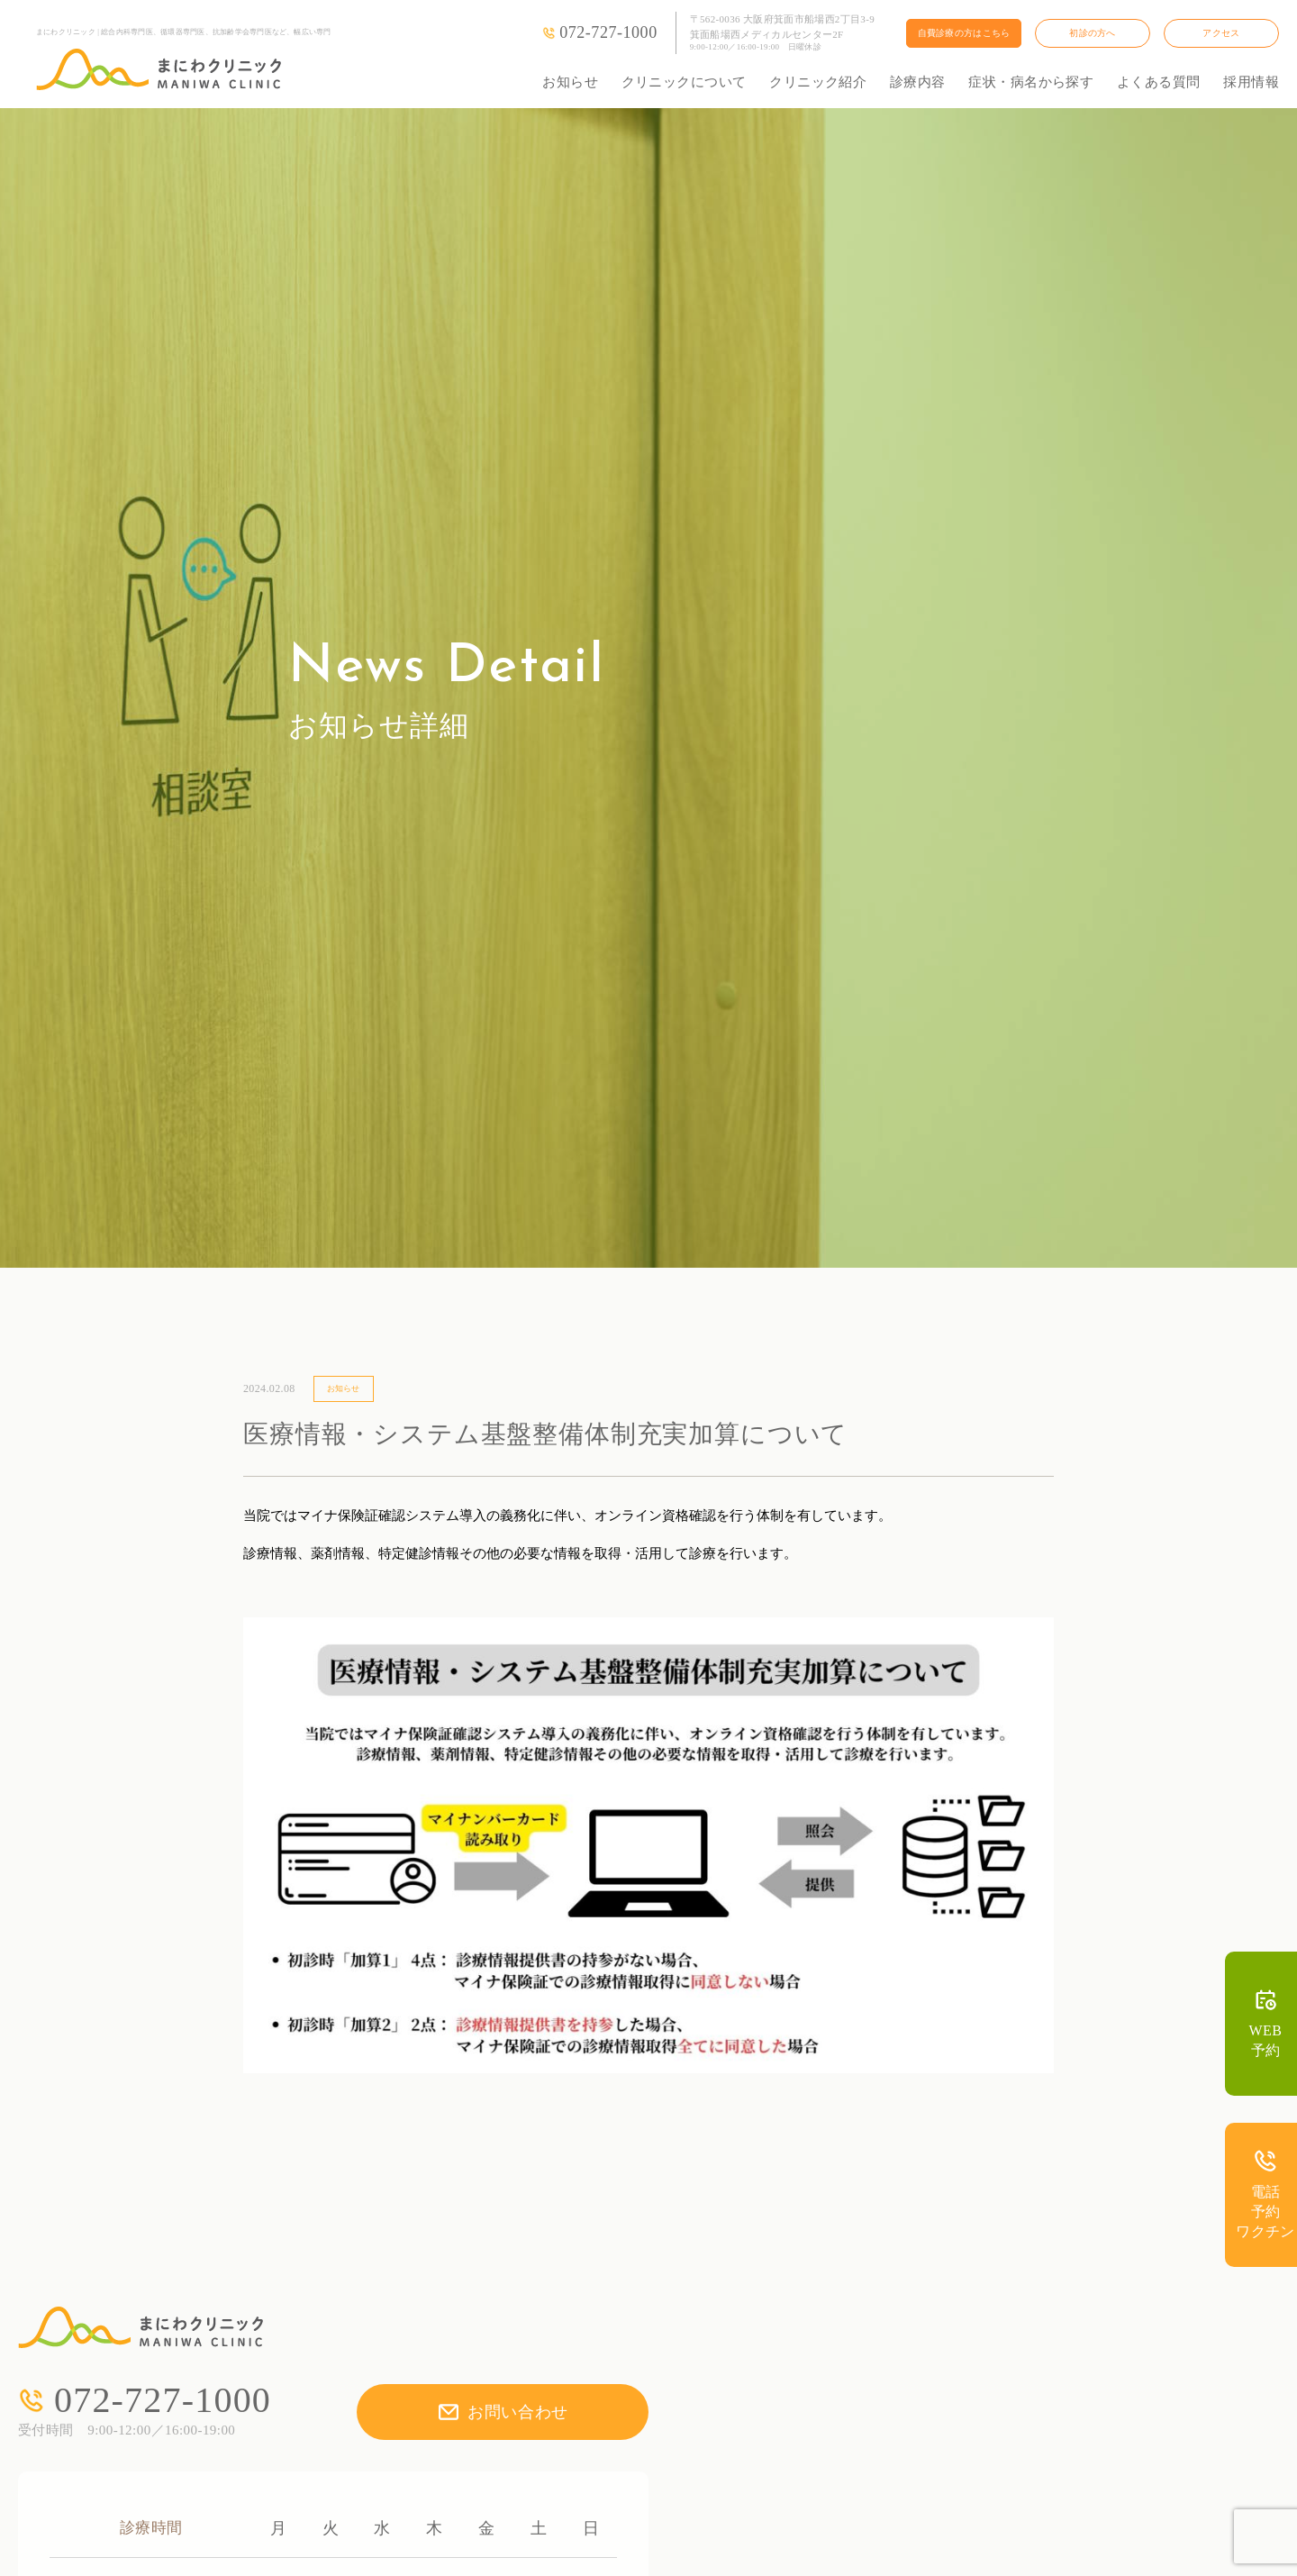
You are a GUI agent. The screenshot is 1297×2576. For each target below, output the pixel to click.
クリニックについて (684, 82)
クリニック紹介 (817, 82)
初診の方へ (1092, 33)
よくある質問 (1159, 82)
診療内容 (918, 82)
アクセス (1220, 33)
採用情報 (1251, 82)
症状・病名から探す (1030, 82)
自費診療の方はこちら (964, 33)
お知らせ (570, 82)
